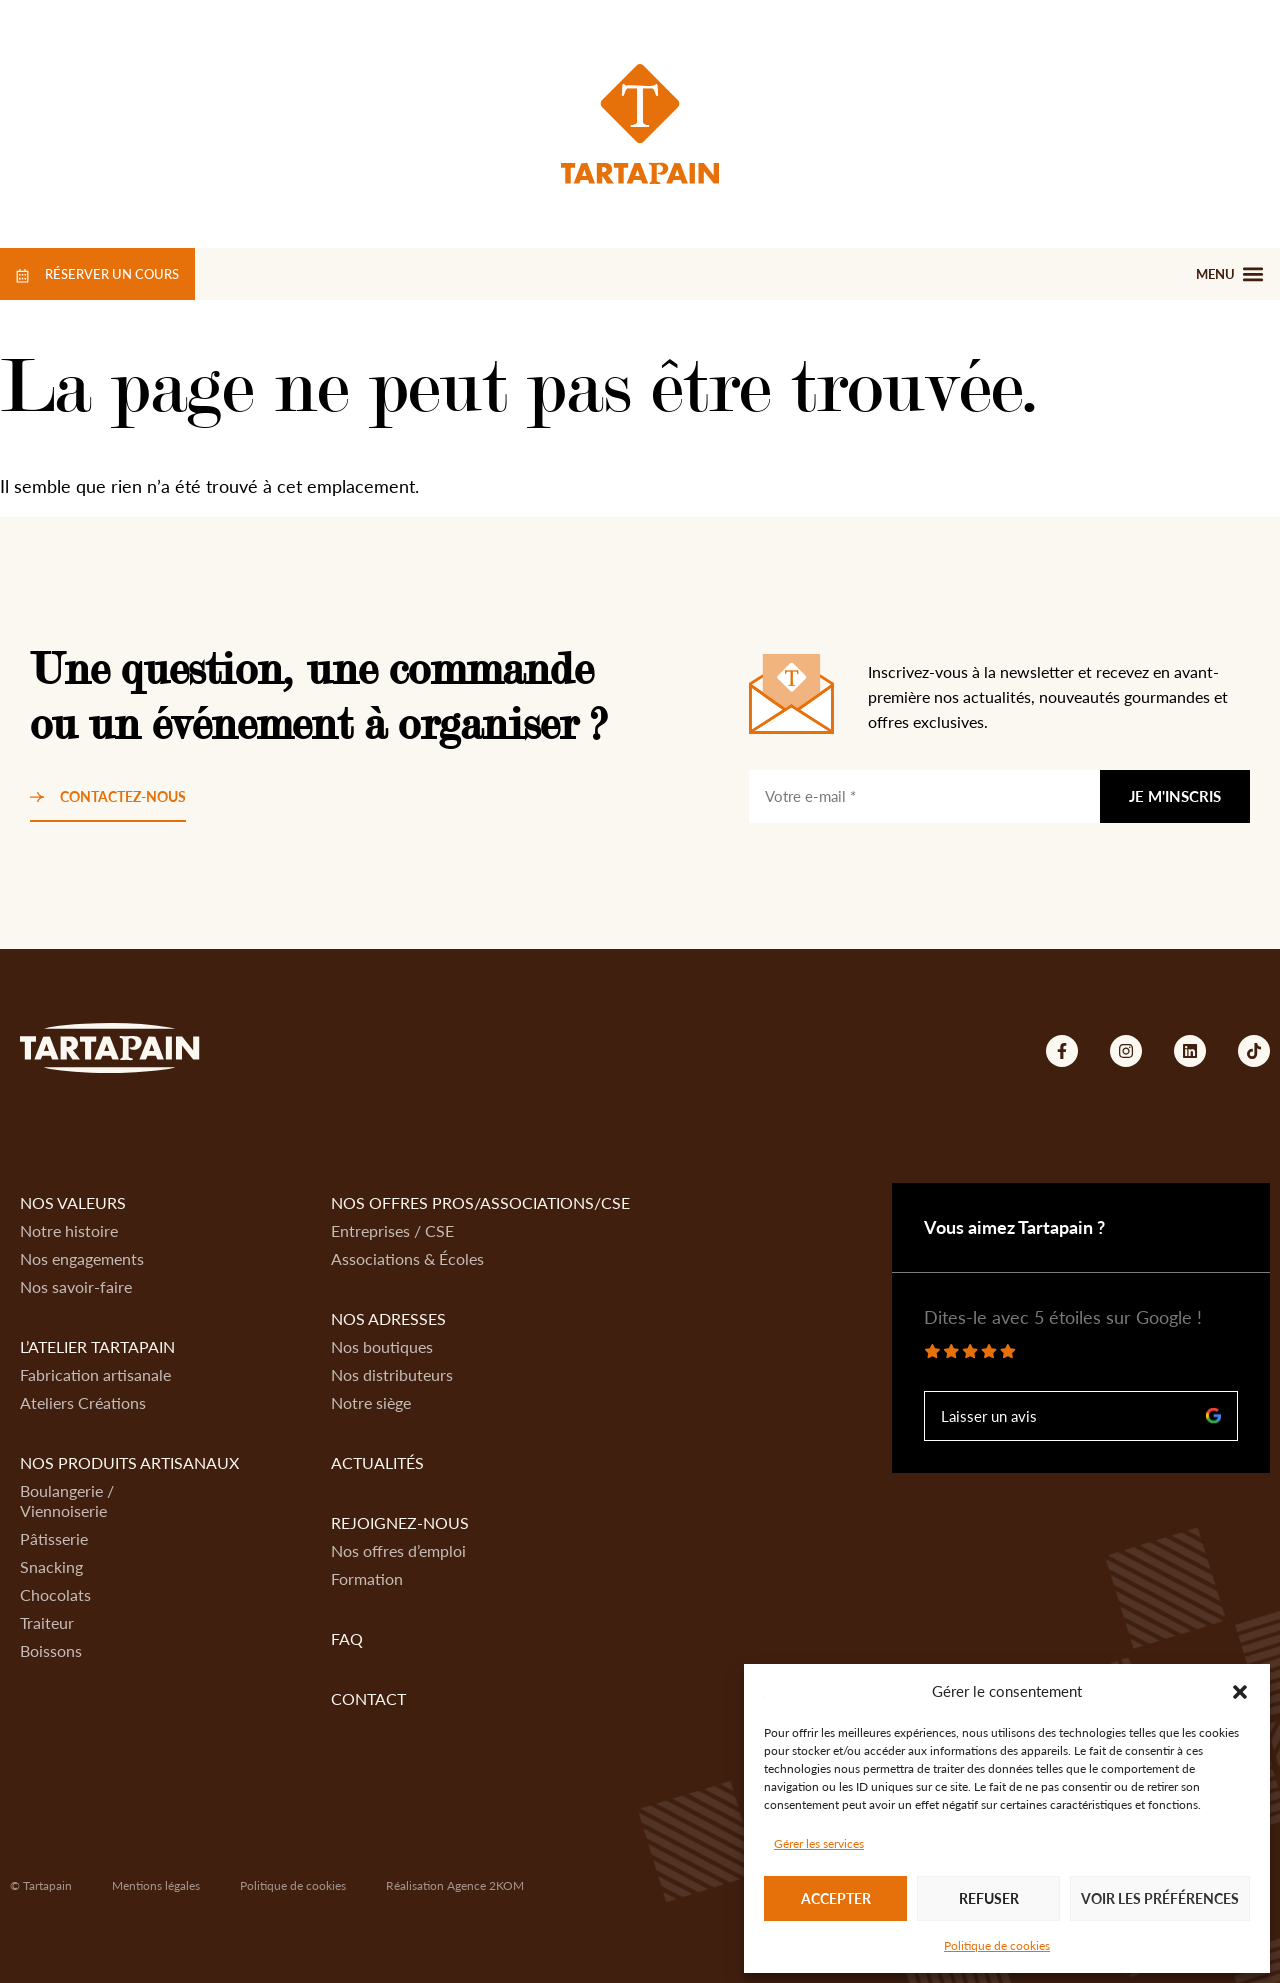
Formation (367, 1578)
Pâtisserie (54, 1538)
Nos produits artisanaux (129, 1462)
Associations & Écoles (407, 1258)
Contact (368, 1698)
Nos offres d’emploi (398, 1550)
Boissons (51, 1650)
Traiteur (47, 1622)
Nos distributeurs (392, 1374)
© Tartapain (41, 1885)
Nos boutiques (382, 1346)
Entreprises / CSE (392, 1230)
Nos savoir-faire (76, 1286)
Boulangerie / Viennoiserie (67, 1500)
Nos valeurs (73, 1202)
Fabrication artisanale (95, 1374)
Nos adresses (388, 1318)
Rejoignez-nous (400, 1522)
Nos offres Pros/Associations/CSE (480, 1202)
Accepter (836, 1898)
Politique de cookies (997, 1945)
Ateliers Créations (83, 1402)
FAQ (347, 1638)
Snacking (51, 1566)
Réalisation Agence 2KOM (455, 1885)
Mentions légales (156, 1885)
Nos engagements (82, 1258)
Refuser (989, 1898)
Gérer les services (819, 1843)
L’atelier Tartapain (97, 1346)
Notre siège (371, 1402)
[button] (1240, 1692)
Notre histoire (69, 1230)
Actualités (377, 1462)
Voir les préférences (1160, 1898)
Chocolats (55, 1594)
